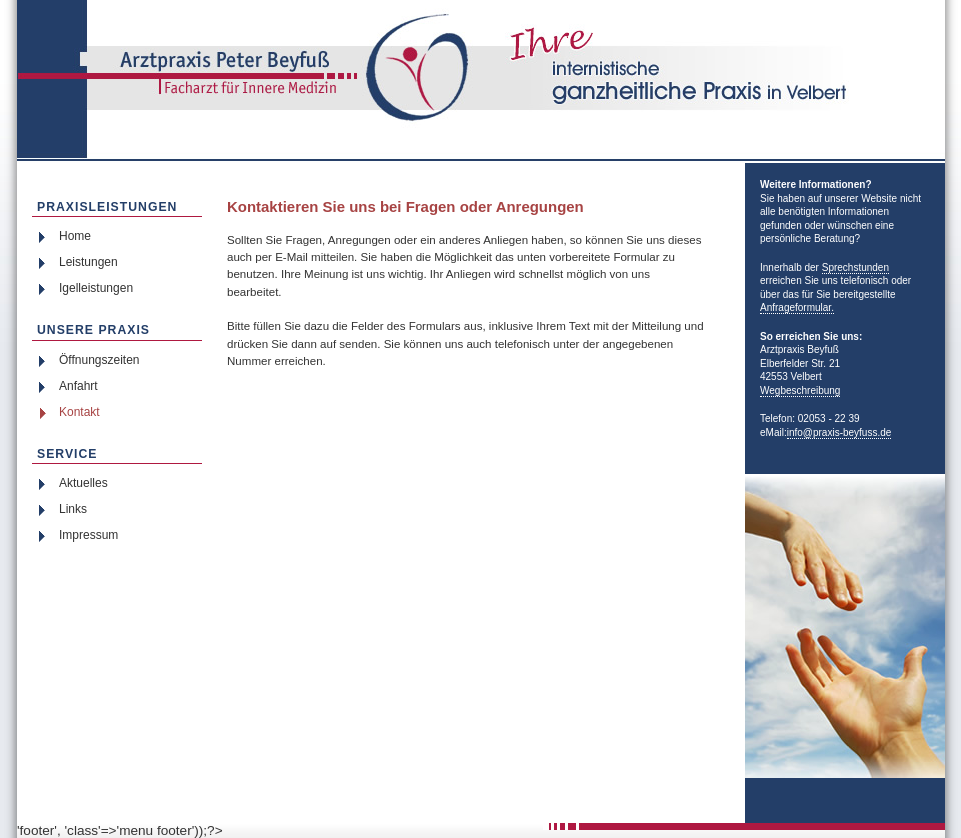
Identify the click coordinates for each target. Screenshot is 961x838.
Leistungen (88, 262)
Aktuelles (83, 483)
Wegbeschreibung (800, 390)
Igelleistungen (96, 288)
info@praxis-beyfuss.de (839, 432)
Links (73, 509)
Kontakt (79, 412)
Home (75, 236)
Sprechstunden (855, 267)
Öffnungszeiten (99, 360)
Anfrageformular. (797, 307)
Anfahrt (78, 386)
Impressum (88, 535)
